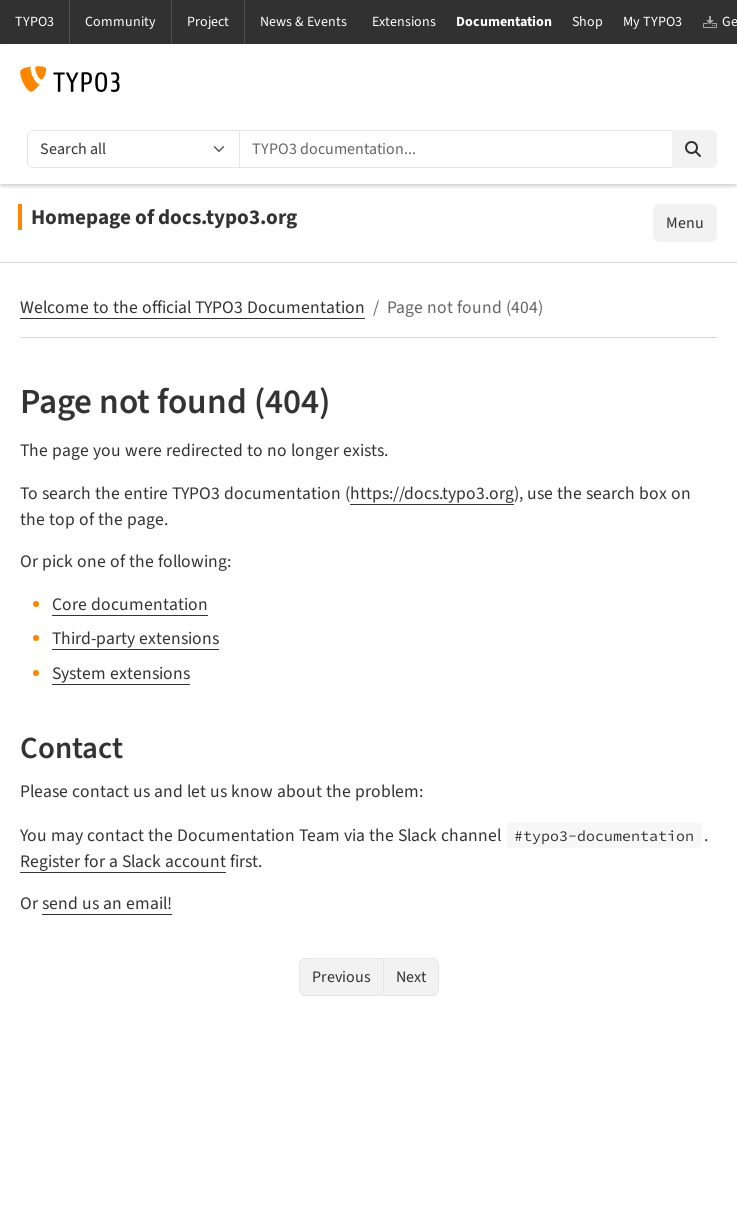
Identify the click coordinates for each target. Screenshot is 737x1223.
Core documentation (130, 604)
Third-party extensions (135, 638)
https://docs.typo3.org (432, 493)
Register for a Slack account (123, 861)
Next (411, 977)
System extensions (121, 673)
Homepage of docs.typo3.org (164, 217)
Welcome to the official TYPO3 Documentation (192, 307)
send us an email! (107, 903)
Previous (341, 977)
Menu (685, 223)
